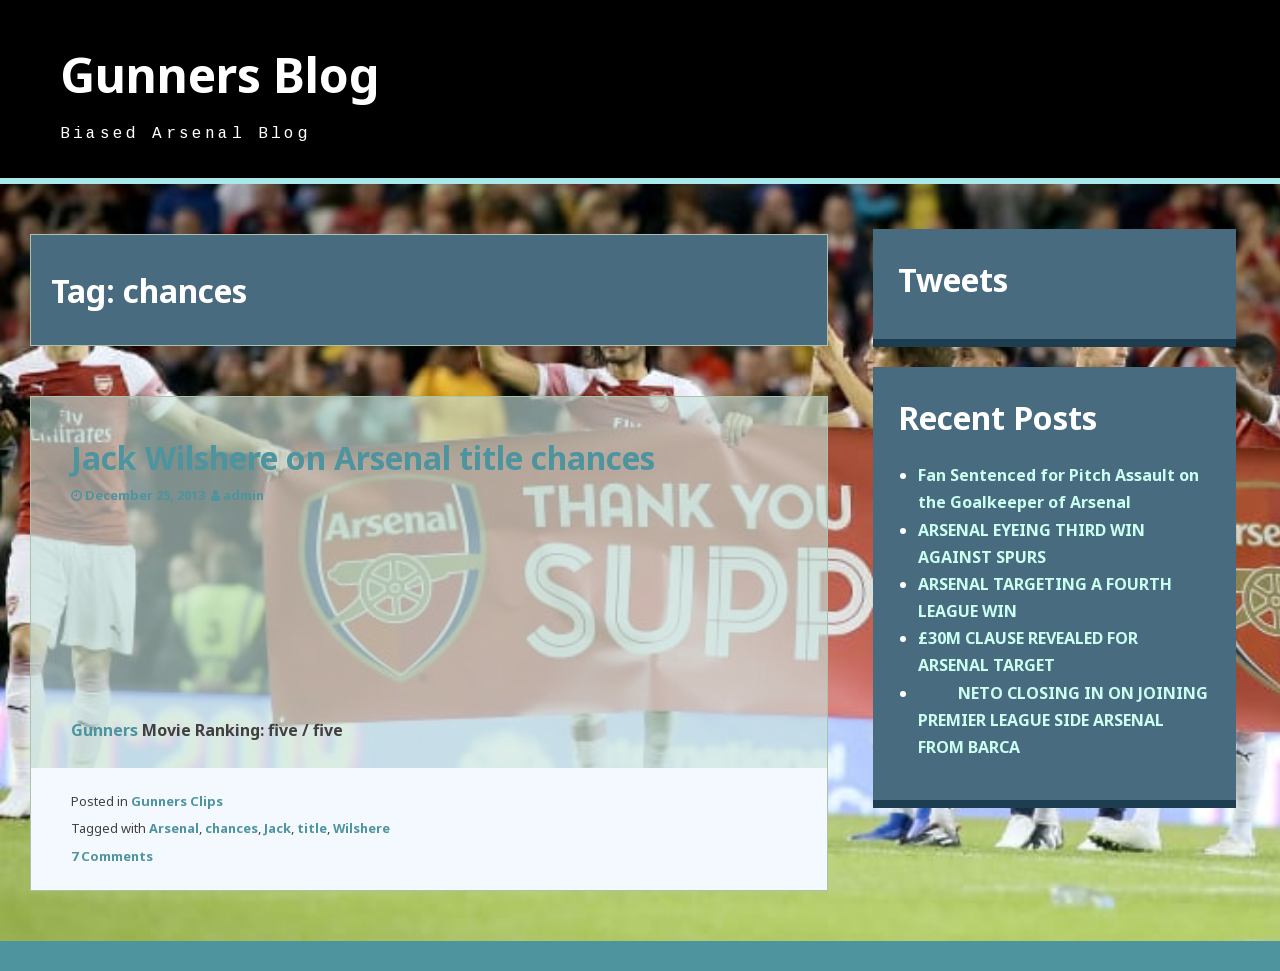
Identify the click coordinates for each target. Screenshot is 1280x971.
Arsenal (174, 828)
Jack (277, 828)
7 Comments (112, 856)
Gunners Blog (220, 74)
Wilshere (361, 828)
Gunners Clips (177, 801)
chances (231, 828)
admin (243, 495)
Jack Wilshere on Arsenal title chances (363, 457)
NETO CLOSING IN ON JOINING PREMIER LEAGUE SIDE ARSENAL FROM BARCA (1063, 720)
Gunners (104, 730)
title (312, 828)
